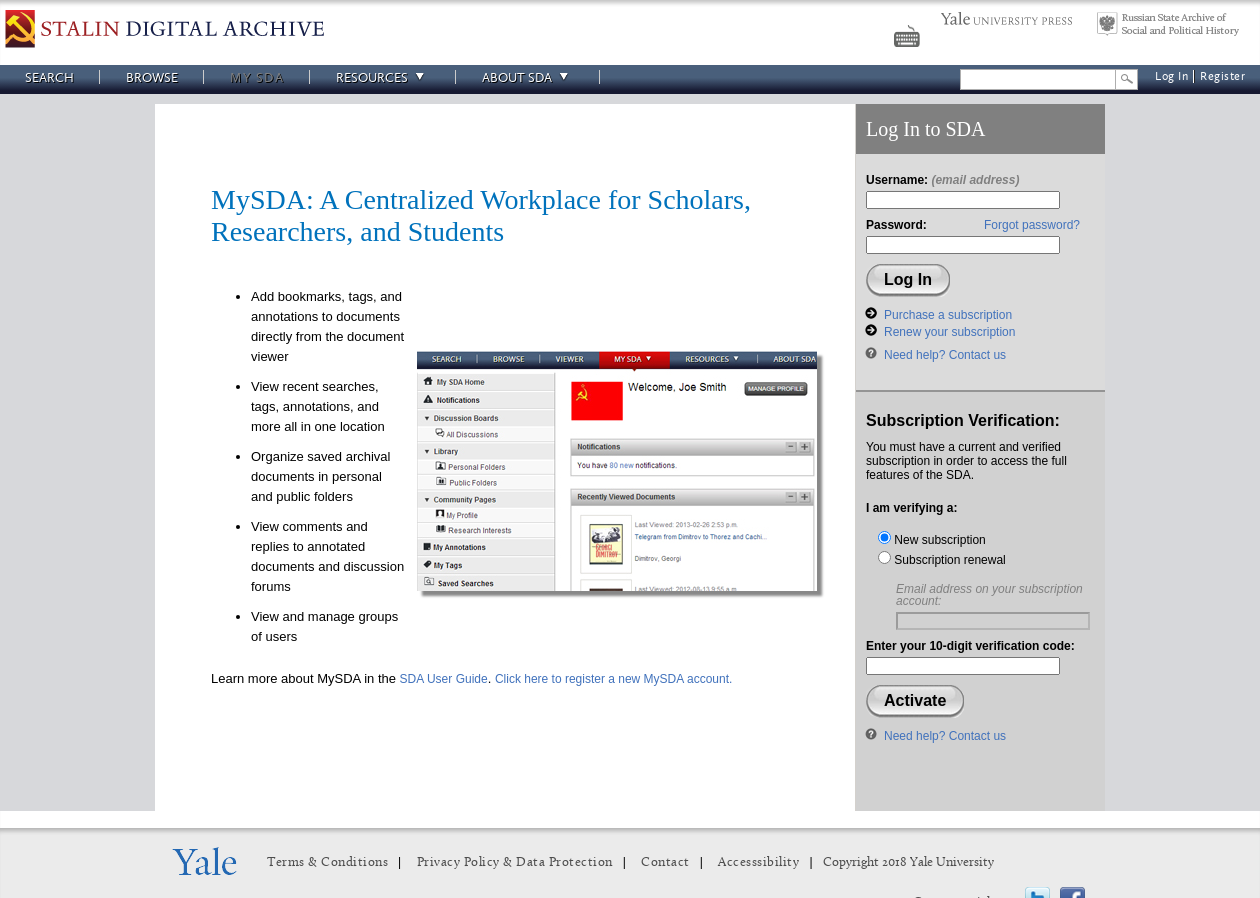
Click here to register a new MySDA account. (613, 679)
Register (1222, 76)
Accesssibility (758, 862)
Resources (383, 77)
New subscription (932, 540)
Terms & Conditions (327, 862)
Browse (152, 77)
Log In (1171, 76)
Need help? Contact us (945, 355)
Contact (665, 862)
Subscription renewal (942, 560)
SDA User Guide (444, 679)
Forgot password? (1032, 225)
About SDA (528, 77)
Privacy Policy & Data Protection (515, 862)
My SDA (257, 77)
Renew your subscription (949, 332)
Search (49, 77)
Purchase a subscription (948, 315)
